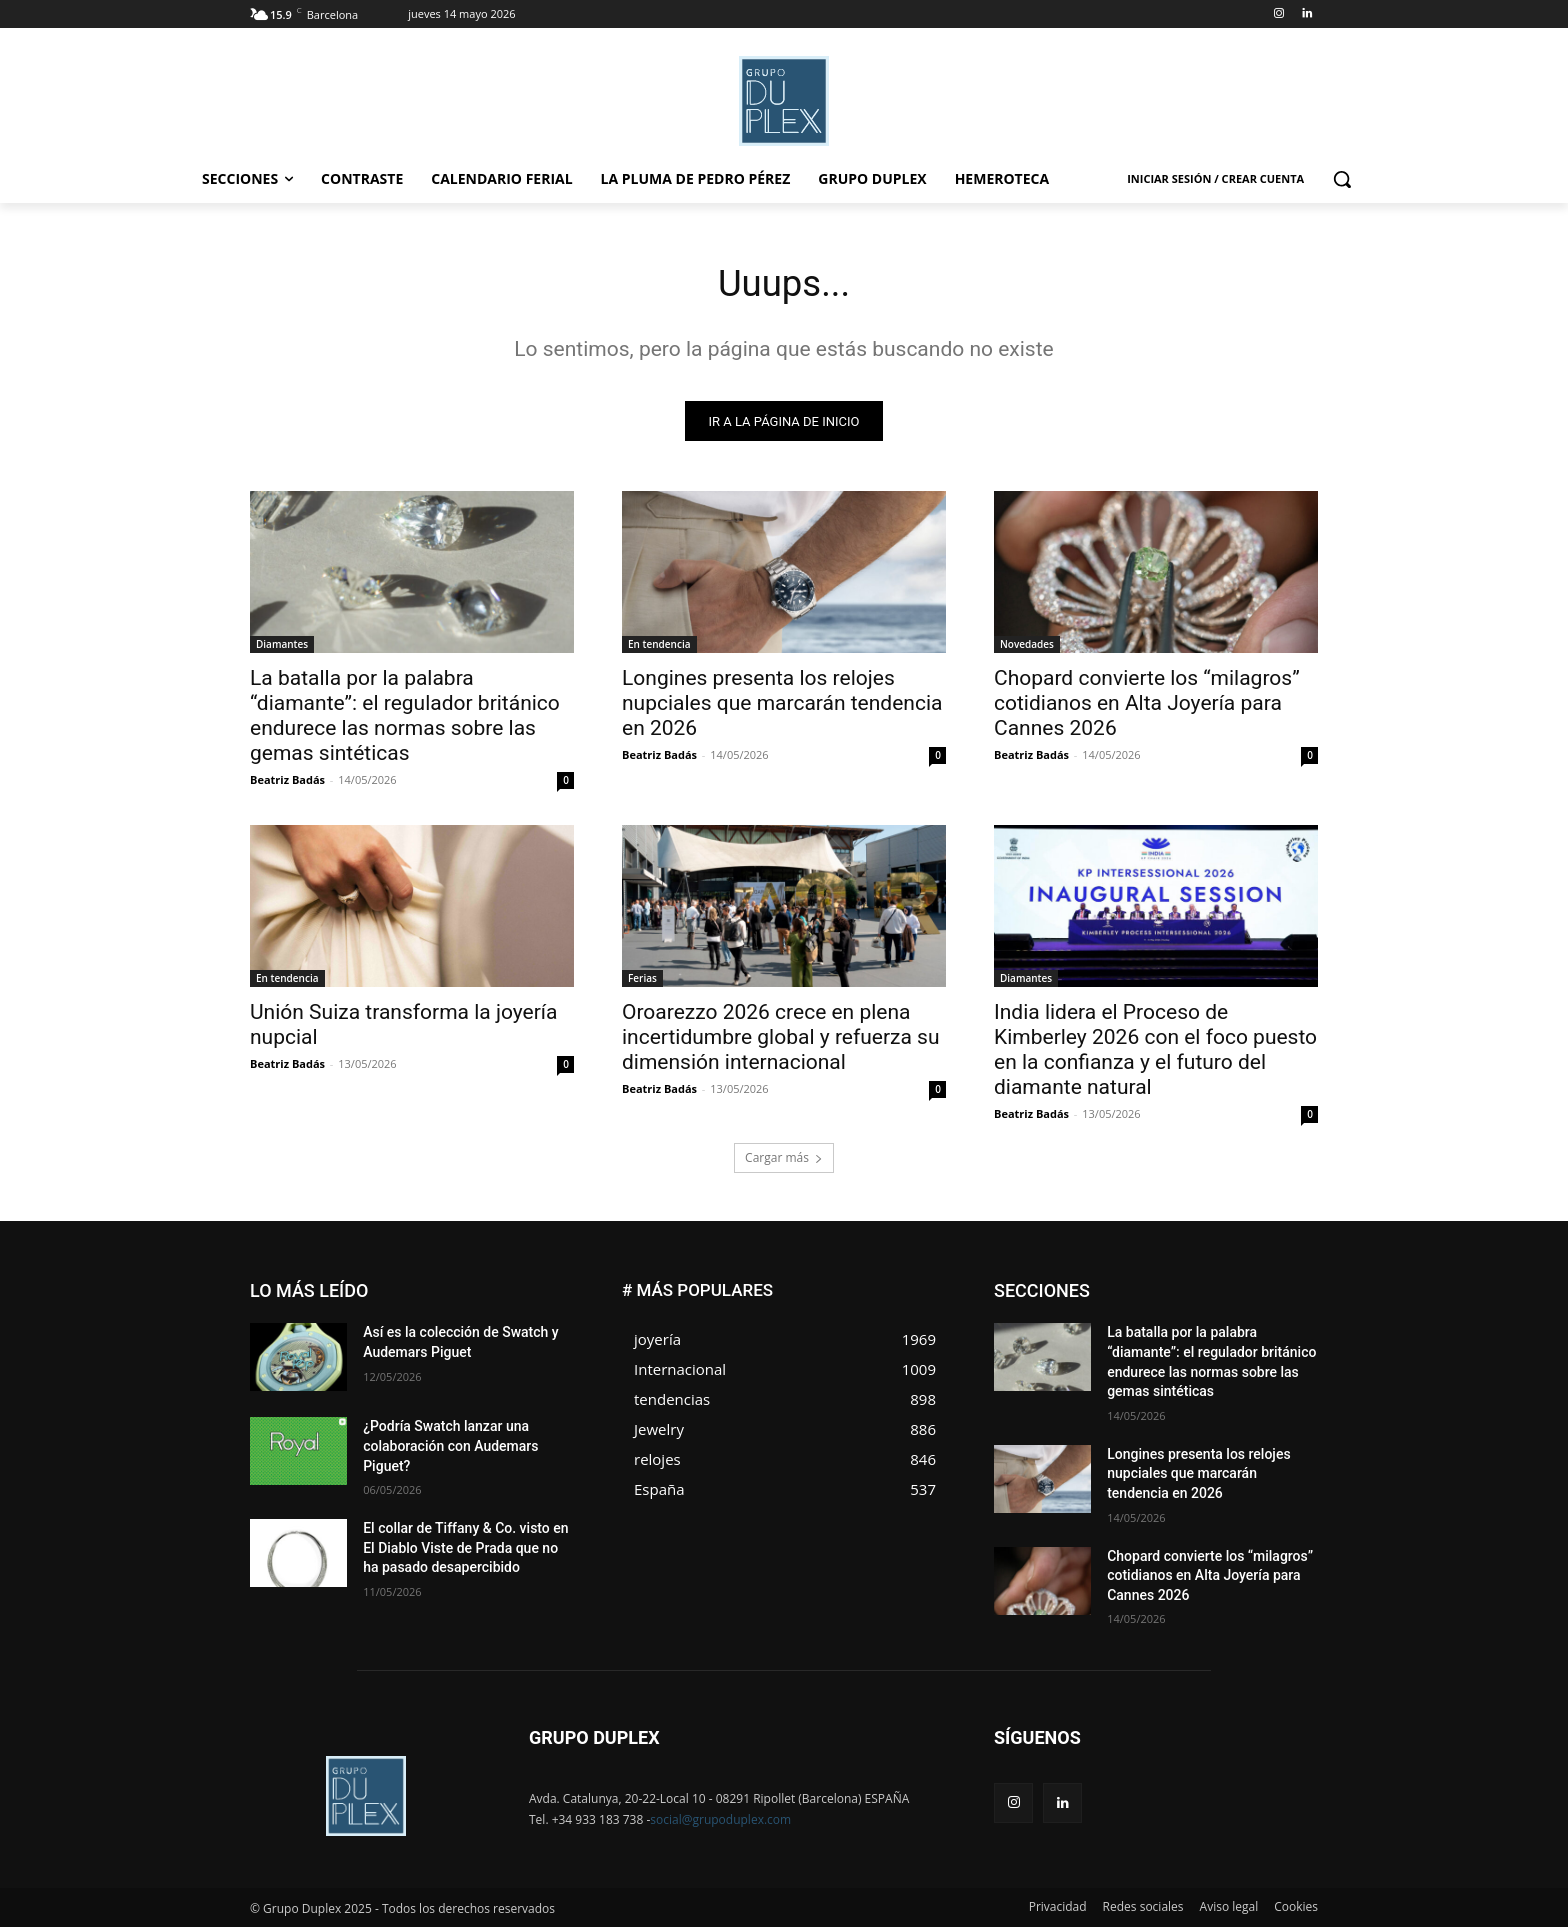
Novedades (1027, 649)
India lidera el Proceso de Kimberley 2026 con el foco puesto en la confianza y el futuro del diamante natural (1155, 1054)
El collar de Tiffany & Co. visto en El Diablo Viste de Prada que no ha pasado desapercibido (465, 1552)
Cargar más (784, 1162)
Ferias (642, 983)
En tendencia (659, 649)
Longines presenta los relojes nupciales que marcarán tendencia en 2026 (782, 708)
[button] (1342, 179)
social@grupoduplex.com (720, 1824)
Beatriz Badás (287, 784)
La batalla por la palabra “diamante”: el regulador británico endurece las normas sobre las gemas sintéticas (405, 720)
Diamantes (282, 649)
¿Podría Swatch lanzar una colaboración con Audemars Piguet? (450, 1450)
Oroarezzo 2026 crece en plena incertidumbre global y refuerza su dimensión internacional (781, 1042)
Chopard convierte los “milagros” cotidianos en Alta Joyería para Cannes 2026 (1147, 708)
